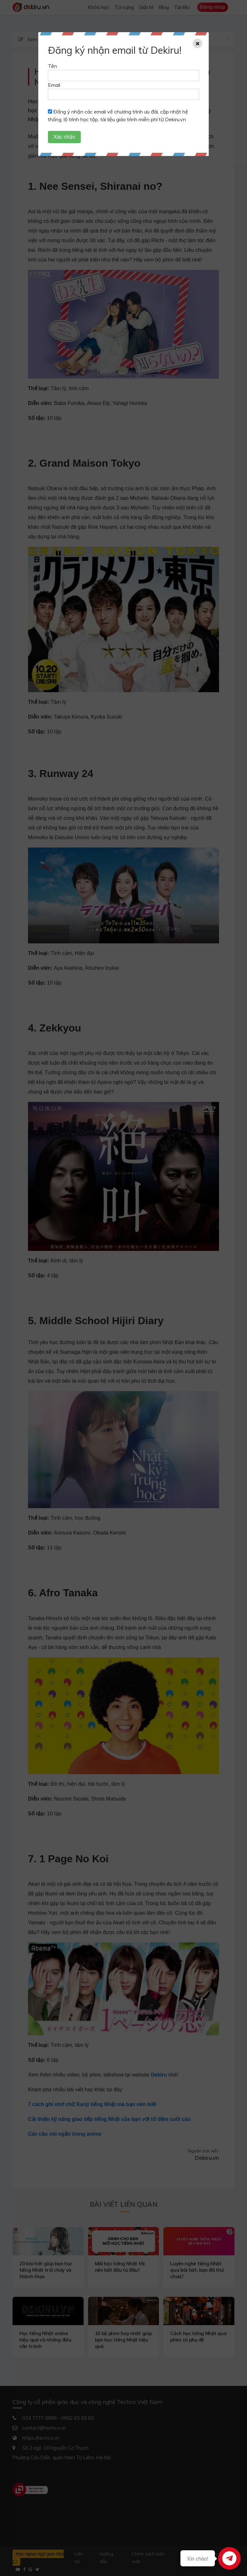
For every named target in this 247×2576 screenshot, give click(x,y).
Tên (52, 66)
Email (54, 85)
